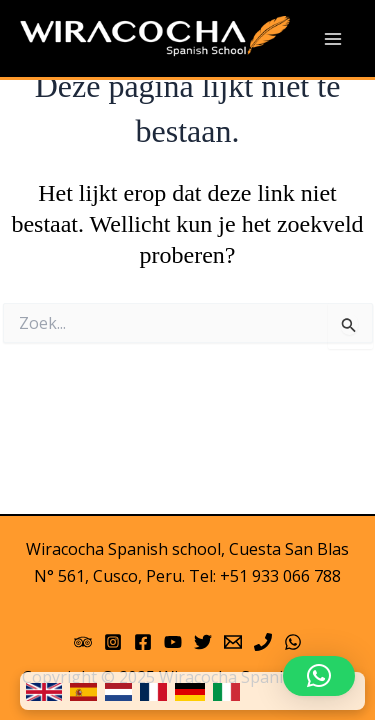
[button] (319, 676)
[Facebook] (143, 642)
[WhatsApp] (293, 642)
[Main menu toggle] (333, 39)
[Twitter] (203, 642)
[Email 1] (233, 642)
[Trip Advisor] (83, 642)
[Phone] (263, 642)
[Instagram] (113, 642)
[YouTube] (173, 642)
